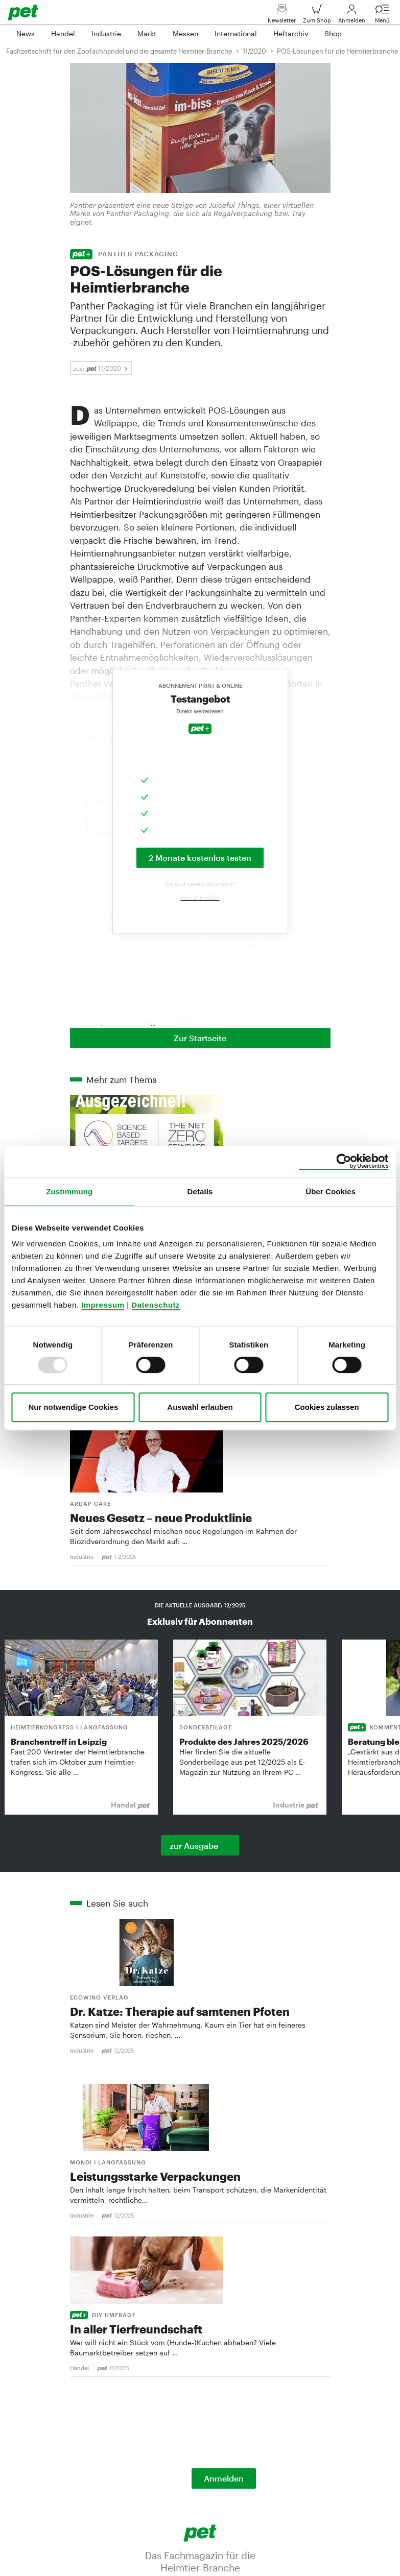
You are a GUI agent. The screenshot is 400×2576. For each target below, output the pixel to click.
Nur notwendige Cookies (73, 1407)
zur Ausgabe (194, 1845)
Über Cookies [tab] (330, 1191)
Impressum (103, 1305)
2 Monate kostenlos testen (200, 857)
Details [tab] (200, 1191)
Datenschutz (155, 1305)
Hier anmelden (200, 897)
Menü (382, 16)
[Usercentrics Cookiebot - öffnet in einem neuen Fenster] (343, 1161)
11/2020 (254, 51)
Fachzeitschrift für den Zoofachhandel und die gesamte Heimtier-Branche (119, 51)
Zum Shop (317, 16)
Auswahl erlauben (199, 1407)
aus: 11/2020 (101, 368)
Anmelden (351, 16)
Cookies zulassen (327, 1407)
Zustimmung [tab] (69, 1191)
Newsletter (282, 16)
